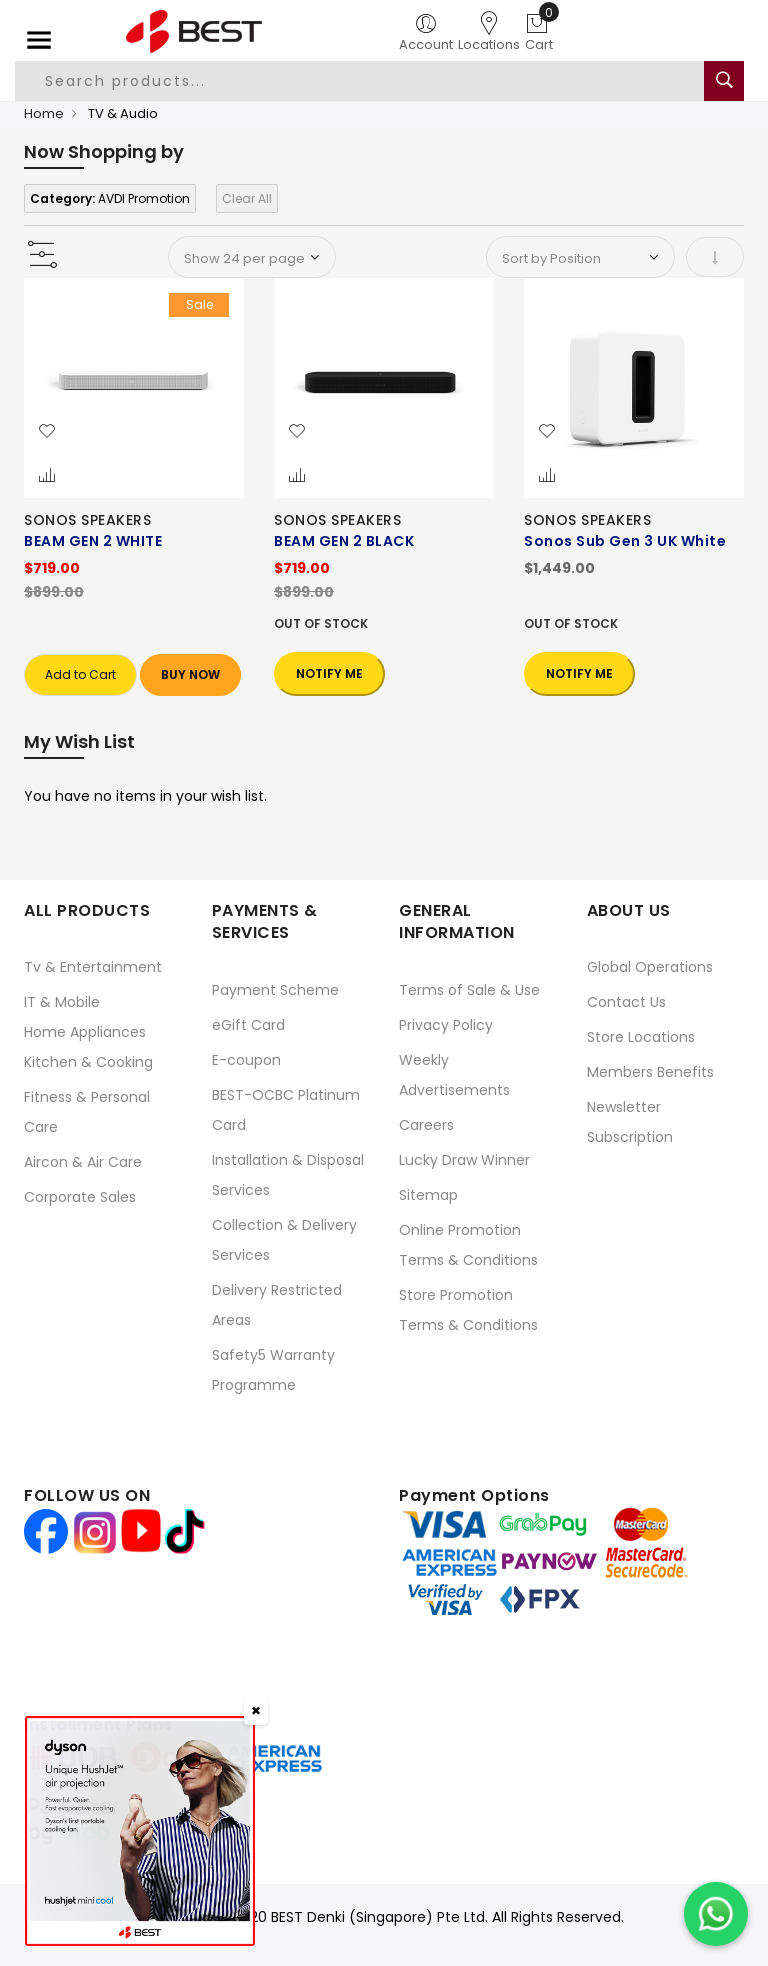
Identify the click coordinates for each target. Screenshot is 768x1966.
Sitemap (428, 1195)
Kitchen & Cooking (88, 1062)
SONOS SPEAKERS (87, 520)
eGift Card (248, 1025)
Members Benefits (650, 1072)
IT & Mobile (62, 1002)
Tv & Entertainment (93, 967)
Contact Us (626, 1002)
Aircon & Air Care (83, 1162)
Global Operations (650, 967)
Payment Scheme (275, 990)
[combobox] (360, 81)
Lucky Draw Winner (464, 1160)
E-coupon (246, 1060)
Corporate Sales (80, 1197)
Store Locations (641, 1037)
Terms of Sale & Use (469, 990)
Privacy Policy (446, 1025)
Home (44, 113)
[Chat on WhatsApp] (716, 1914)
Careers (426, 1125)
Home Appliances (85, 1032)
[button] (47, 432)
